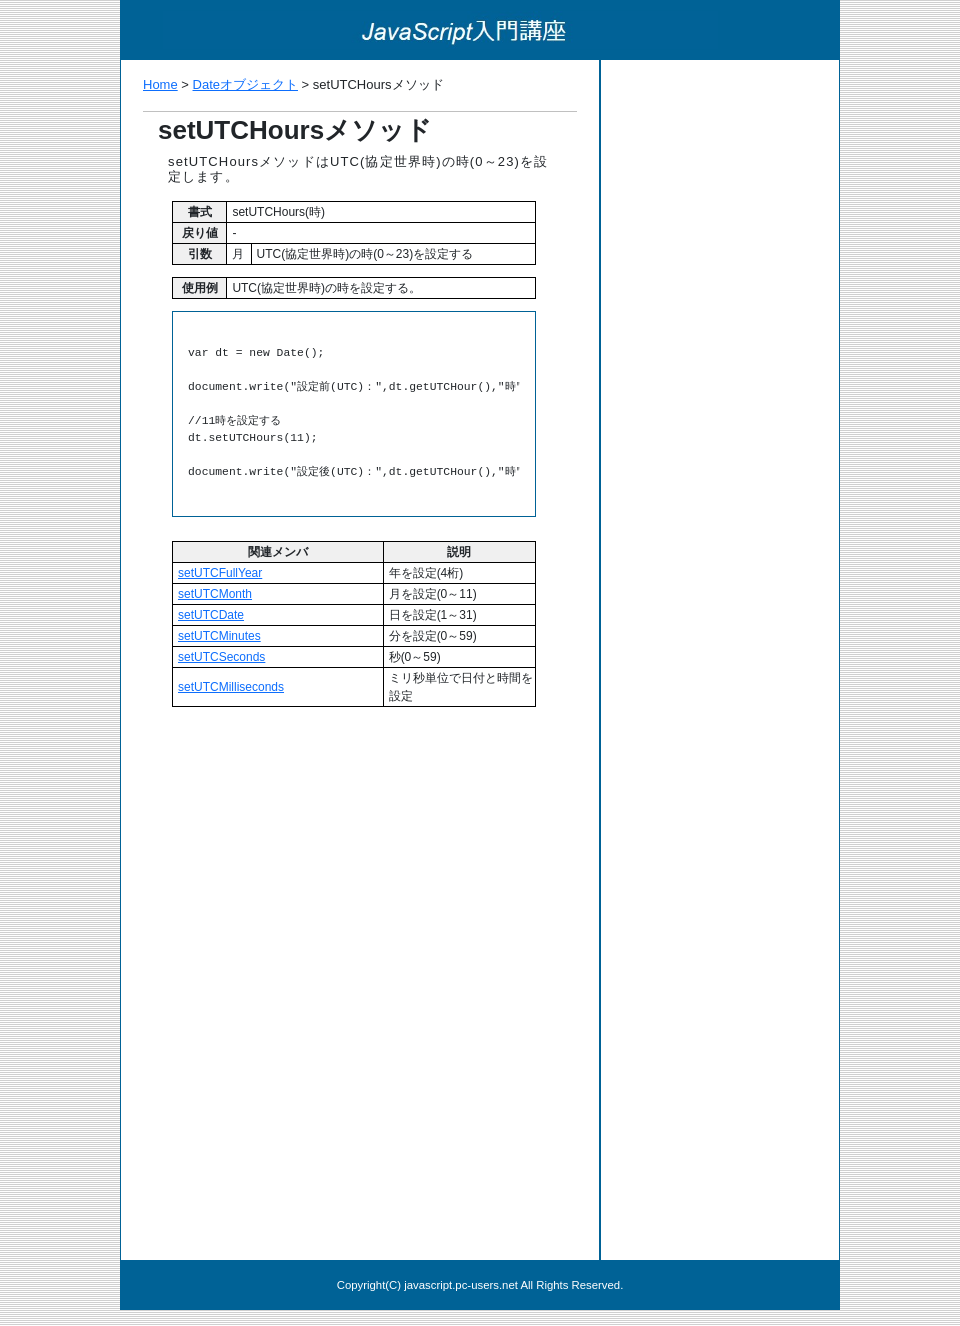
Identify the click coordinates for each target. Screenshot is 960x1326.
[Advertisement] (360, 859)
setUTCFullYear (220, 573)
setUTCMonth (215, 594)
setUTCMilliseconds (231, 687)
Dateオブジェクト (245, 84)
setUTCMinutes (219, 636)
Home (160, 84)
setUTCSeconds (221, 657)
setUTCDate (211, 615)
